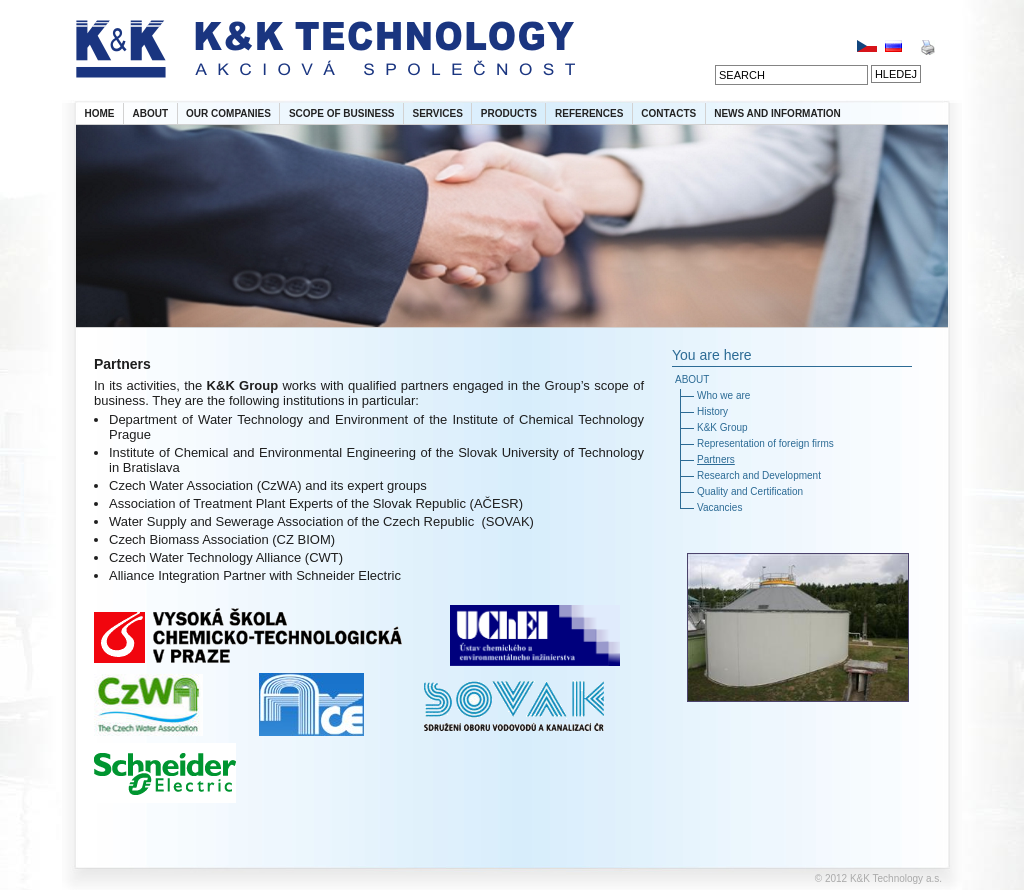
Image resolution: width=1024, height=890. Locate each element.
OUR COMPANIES (228, 113)
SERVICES (437, 113)
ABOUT (151, 113)
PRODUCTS (509, 113)
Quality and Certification (750, 491)
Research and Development (759, 475)
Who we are (723, 395)
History (712, 411)
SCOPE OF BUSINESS (342, 113)
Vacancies (719, 507)
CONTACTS (668, 113)
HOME (100, 113)
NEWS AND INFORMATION (777, 113)
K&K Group (722, 427)
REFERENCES (589, 113)
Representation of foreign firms (765, 443)
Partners (716, 459)
